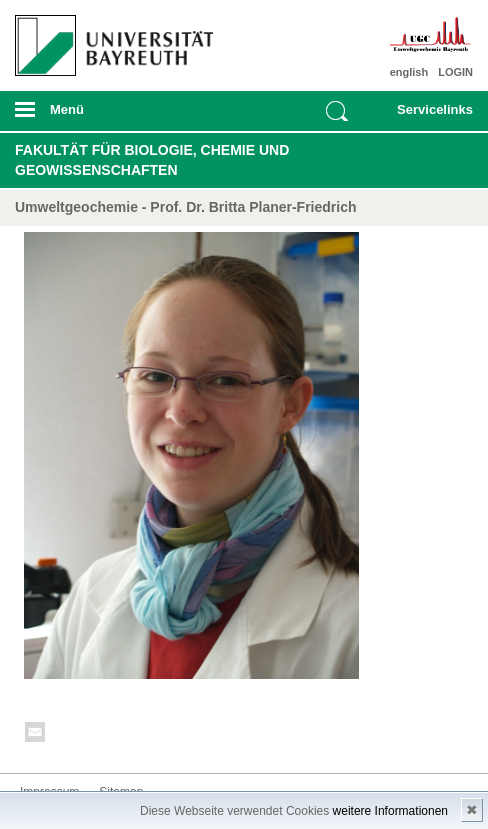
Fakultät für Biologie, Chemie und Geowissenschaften (152, 160)
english (409, 72)
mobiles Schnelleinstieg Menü (428, 116)
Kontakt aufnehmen (36, 735)
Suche (337, 111)
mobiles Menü (107, 116)
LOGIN (455, 72)
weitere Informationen (390, 811)
